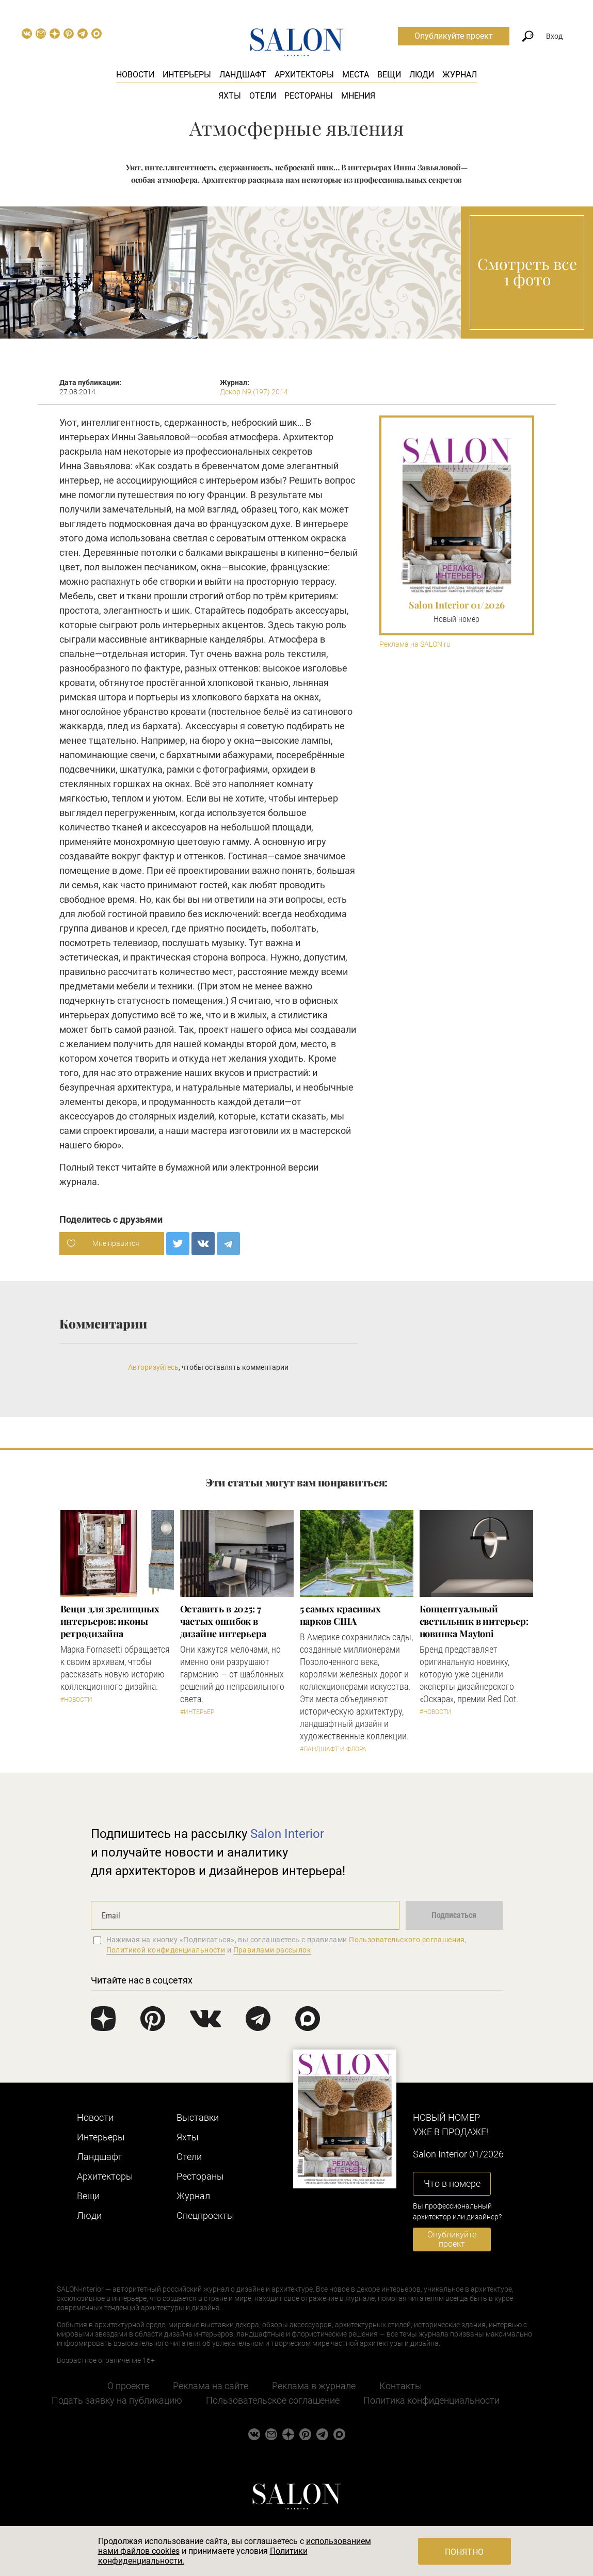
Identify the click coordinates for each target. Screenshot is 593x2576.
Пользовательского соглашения (407, 1939)
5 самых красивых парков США (340, 1615)
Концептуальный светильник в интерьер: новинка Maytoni (474, 1621)
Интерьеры (187, 74)
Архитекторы (304, 74)
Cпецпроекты (205, 2215)
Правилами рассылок (272, 1950)
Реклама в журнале (314, 2385)
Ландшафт (242, 74)
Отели (262, 96)
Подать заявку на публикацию (117, 2400)
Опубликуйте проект (453, 36)
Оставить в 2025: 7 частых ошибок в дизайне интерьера (223, 1621)
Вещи (389, 74)
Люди (421, 74)
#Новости (76, 1700)
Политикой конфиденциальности (166, 1950)
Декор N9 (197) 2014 (254, 392)
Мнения (358, 96)
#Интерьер (197, 1712)
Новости (135, 74)
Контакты (400, 2385)
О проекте (128, 2385)
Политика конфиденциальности (431, 2400)
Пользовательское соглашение (273, 2400)
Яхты (229, 96)
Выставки (198, 2117)
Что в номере (452, 2183)
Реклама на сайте (210, 2385)
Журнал (459, 74)
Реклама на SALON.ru (415, 644)
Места (355, 74)
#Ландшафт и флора (333, 1749)
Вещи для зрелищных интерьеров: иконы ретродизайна (109, 1621)
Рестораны (308, 96)
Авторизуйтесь (153, 1367)
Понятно (464, 2552)
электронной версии (274, 1167)
